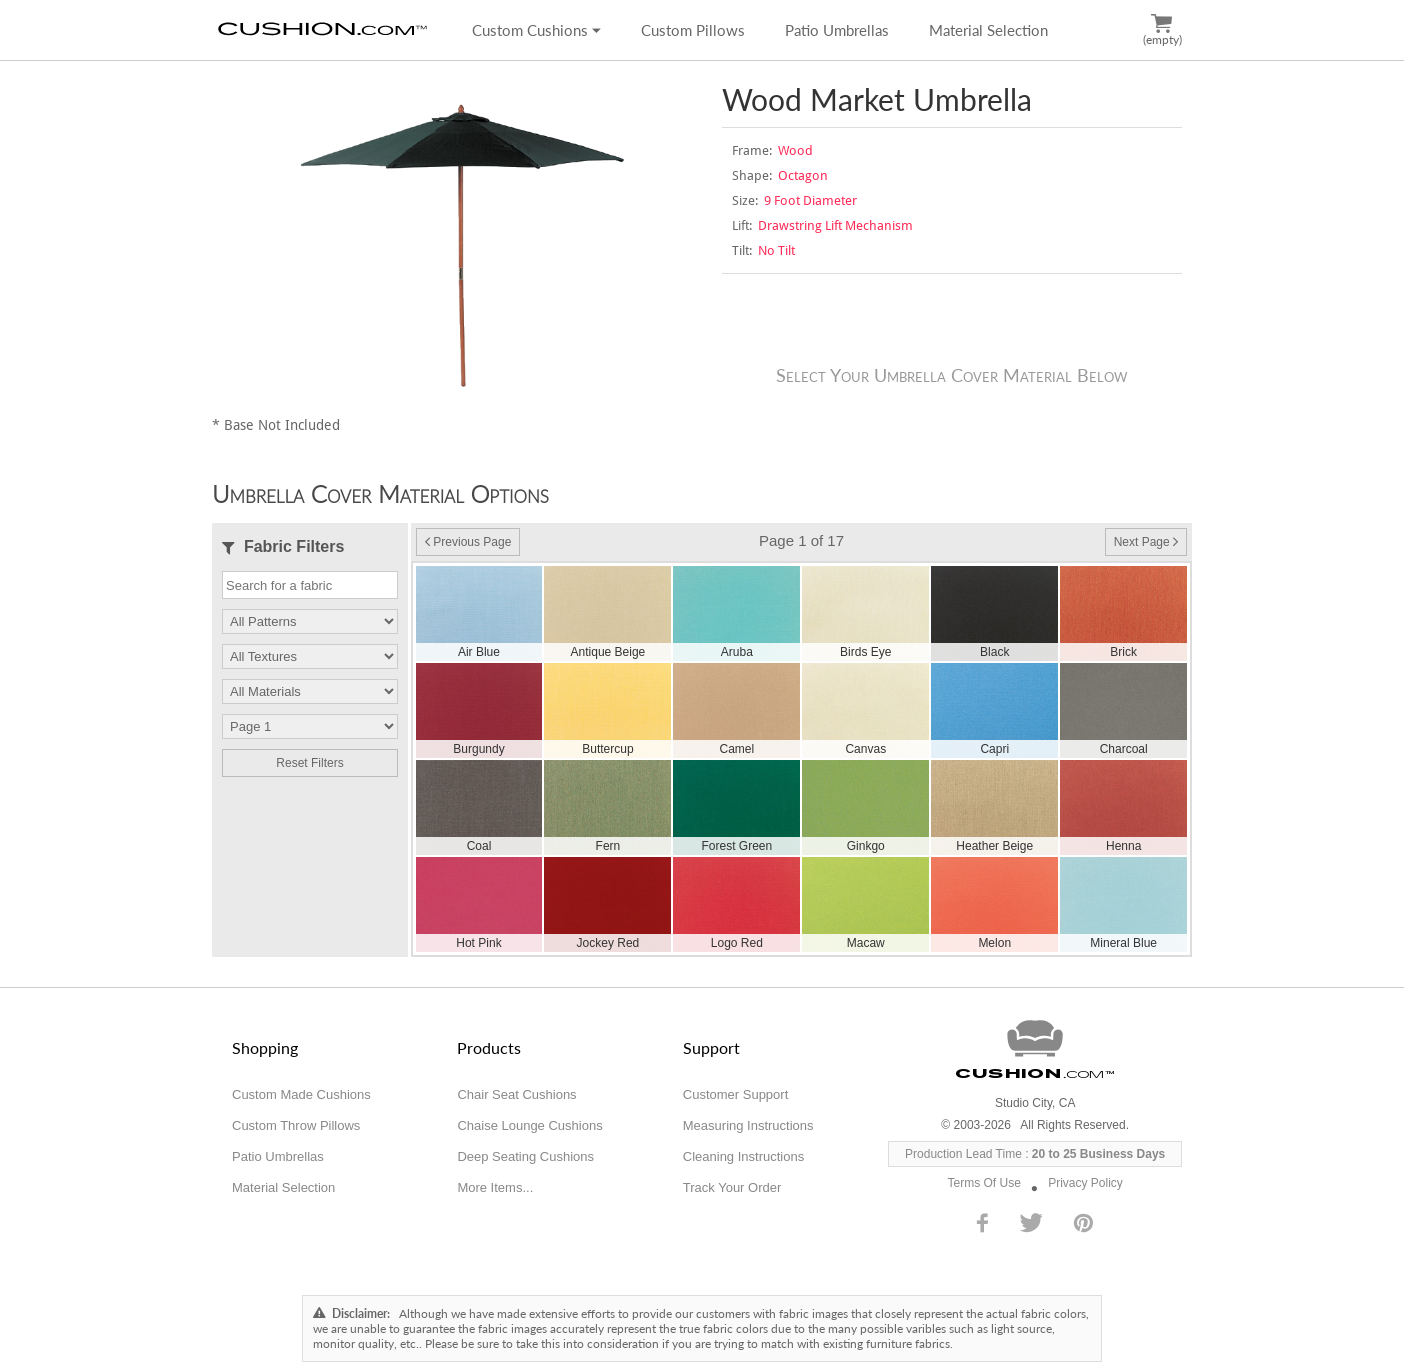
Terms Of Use (984, 1183)
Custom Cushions (536, 30)
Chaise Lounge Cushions (529, 1125)
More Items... (495, 1187)
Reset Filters (309, 763)
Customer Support (736, 1094)
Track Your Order (732, 1187)
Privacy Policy (1085, 1183)
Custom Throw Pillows (296, 1125)
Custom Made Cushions (301, 1094)
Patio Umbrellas (837, 30)
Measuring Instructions (748, 1125)
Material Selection (988, 30)
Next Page (1146, 542)
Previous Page (468, 542)
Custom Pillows (693, 30)
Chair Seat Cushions (516, 1094)
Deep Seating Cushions (525, 1156)
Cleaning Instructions (743, 1156)
